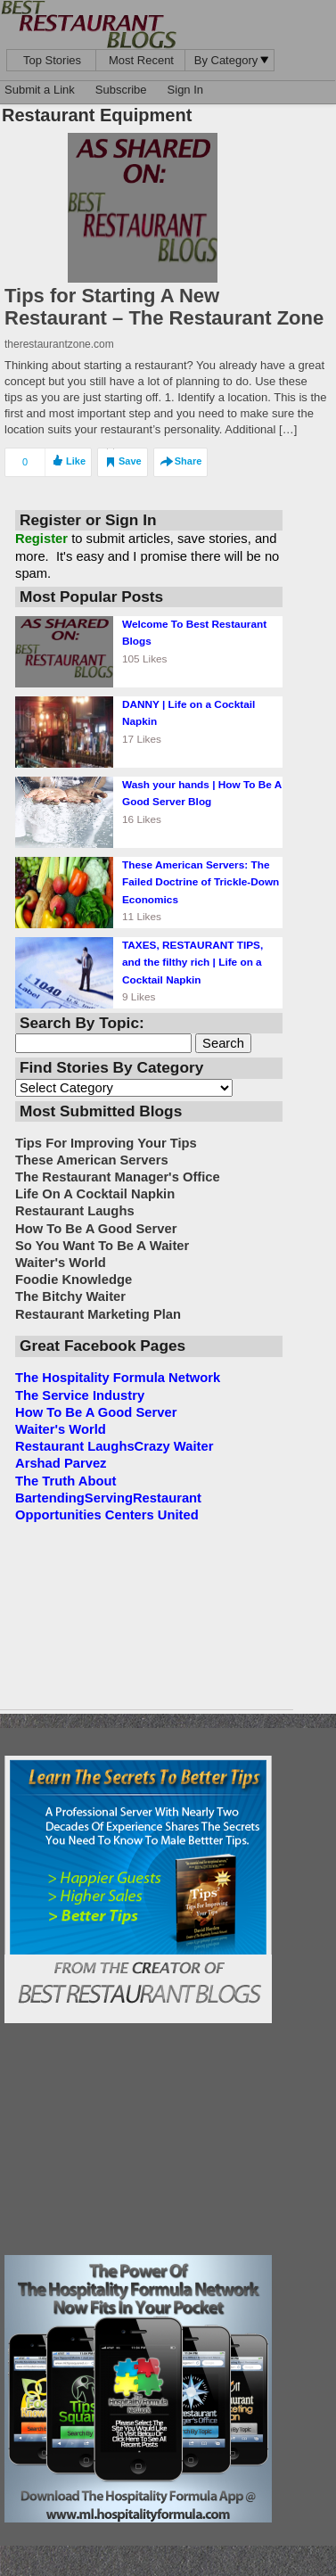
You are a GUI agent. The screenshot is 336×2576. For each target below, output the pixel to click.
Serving (109, 1498)
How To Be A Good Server (95, 1412)
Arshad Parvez (60, 1463)
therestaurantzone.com (59, 344)
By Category (231, 60)
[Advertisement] (138, 2139)
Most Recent (141, 60)
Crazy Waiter (174, 1446)
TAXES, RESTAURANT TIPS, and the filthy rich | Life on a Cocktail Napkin (192, 962)
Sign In (185, 89)
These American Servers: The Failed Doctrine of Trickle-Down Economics (200, 882)
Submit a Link (39, 89)
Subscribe (121, 89)
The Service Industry (79, 1395)
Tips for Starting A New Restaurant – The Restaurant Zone (164, 306)
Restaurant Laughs (75, 1446)
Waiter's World (60, 1429)
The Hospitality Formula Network (117, 1377)
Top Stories (52, 60)
